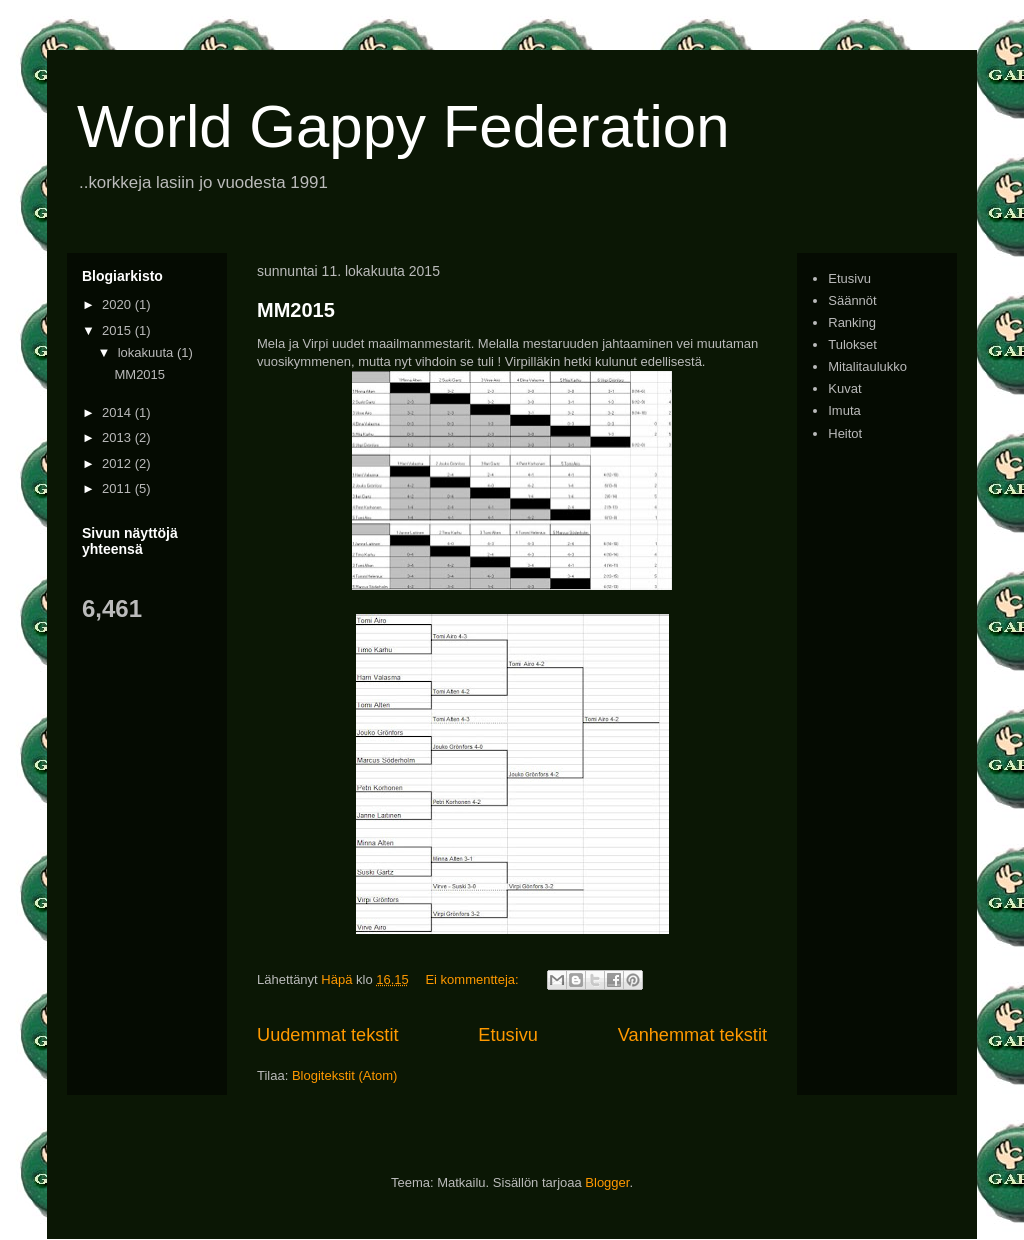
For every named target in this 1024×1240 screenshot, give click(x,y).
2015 (118, 330)
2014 (118, 412)
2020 (118, 304)
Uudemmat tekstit (328, 1035)
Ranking (852, 322)
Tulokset (852, 344)
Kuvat (844, 388)
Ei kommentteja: (473, 979)
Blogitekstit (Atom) (344, 1075)
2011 (118, 488)
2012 (118, 463)
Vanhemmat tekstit (692, 1035)
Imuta (844, 410)
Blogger (607, 1182)
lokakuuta (147, 352)
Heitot (845, 433)
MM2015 (296, 310)
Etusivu (508, 1035)
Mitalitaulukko (867, 366)
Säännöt (852, 300)
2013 (118, 437)
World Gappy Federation (403, 126)
